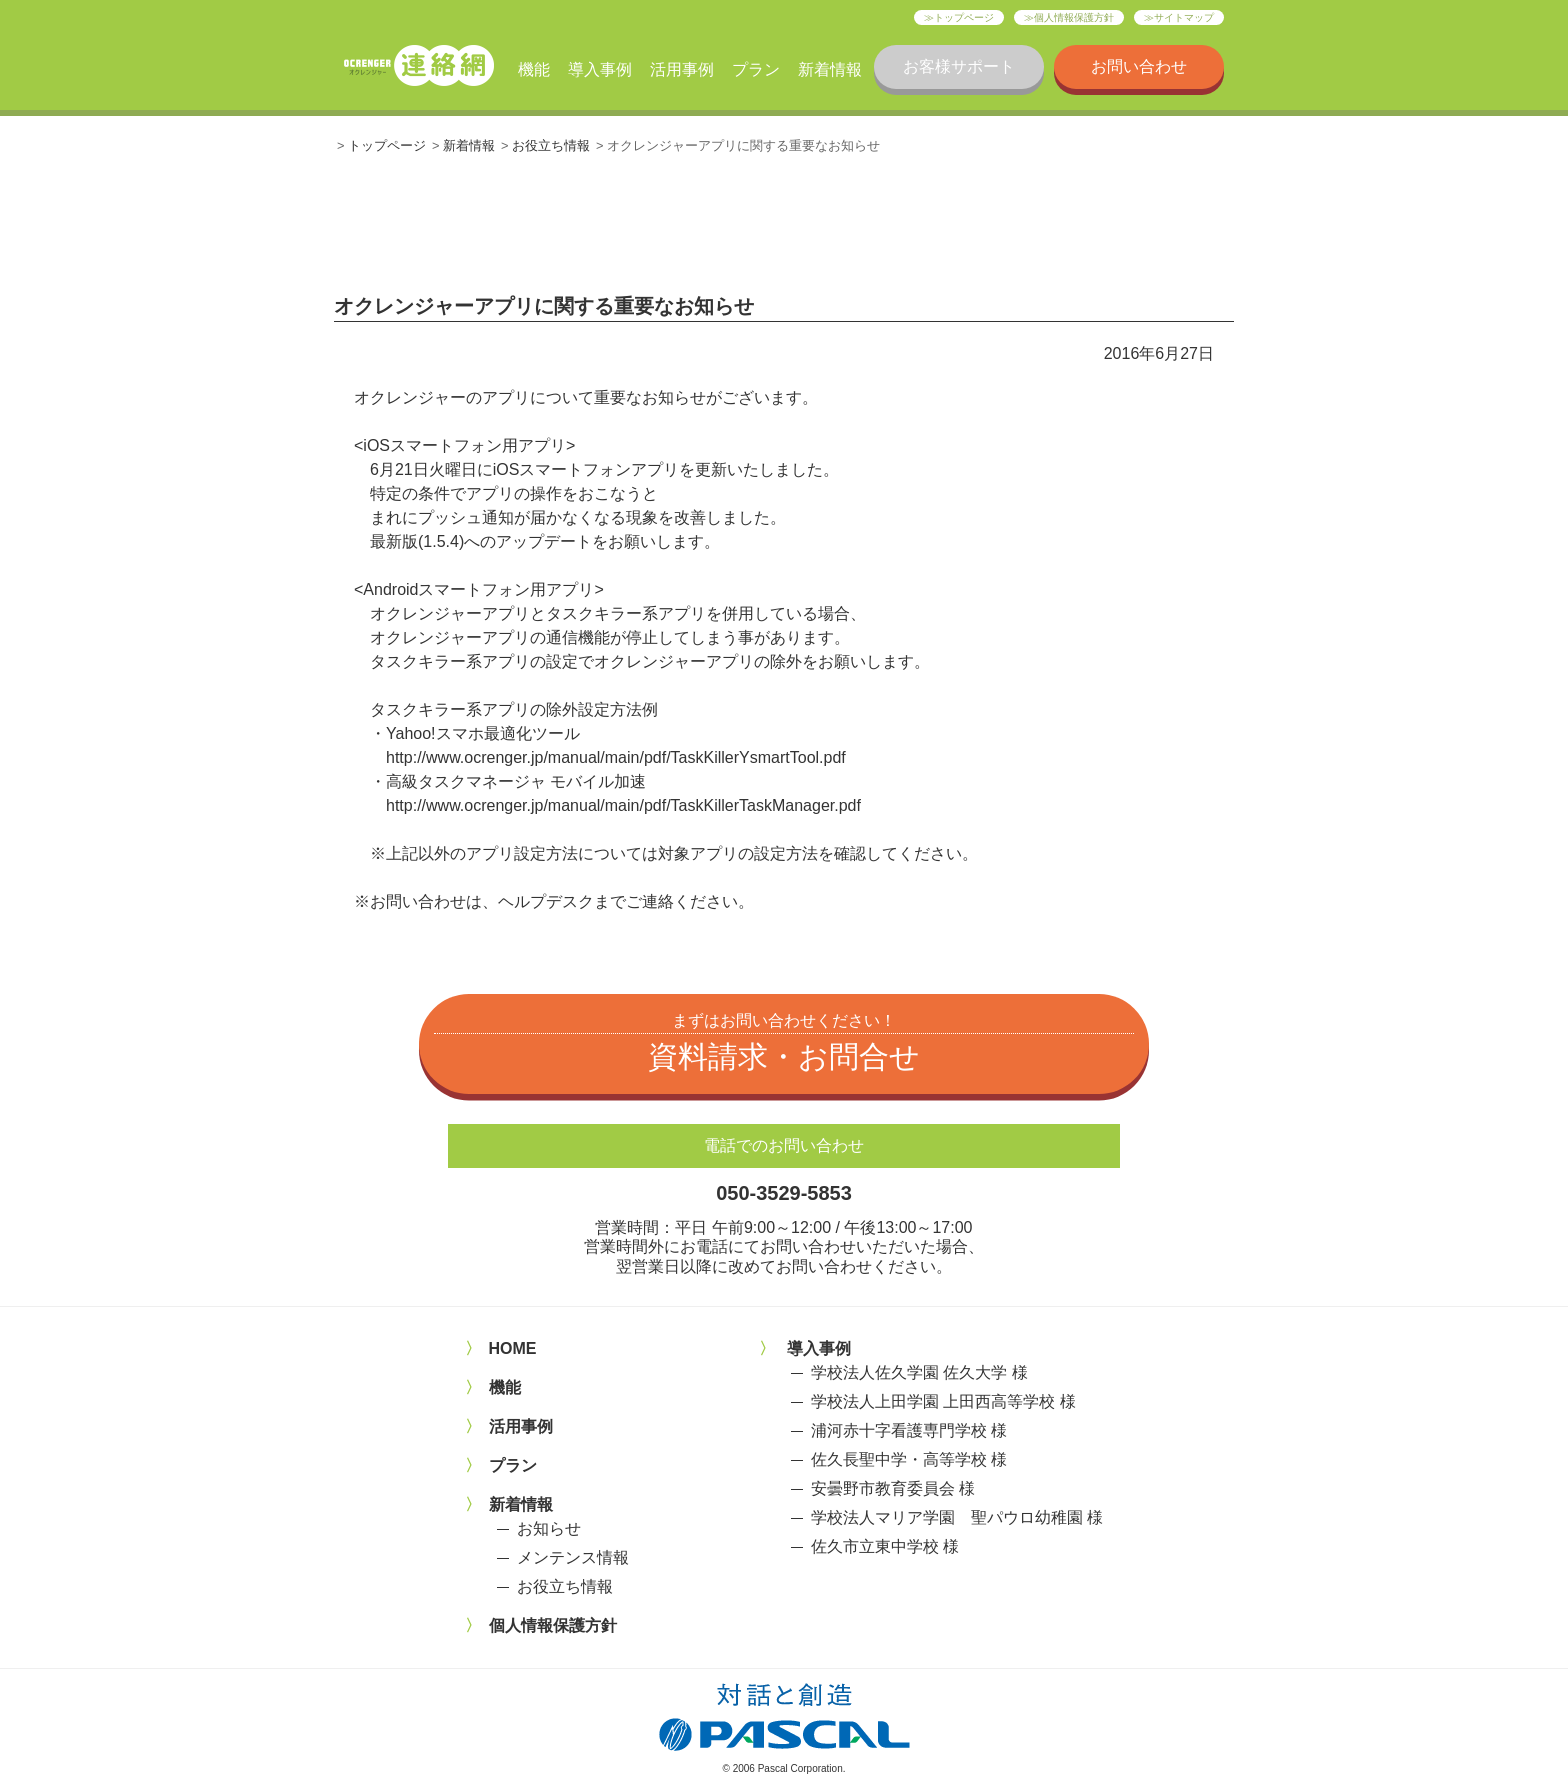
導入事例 (600, 69)
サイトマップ (1184, 17)
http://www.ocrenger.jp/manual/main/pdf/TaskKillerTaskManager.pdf (623, 805)
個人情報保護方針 (1074, 17)
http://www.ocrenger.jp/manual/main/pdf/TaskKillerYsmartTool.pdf (616, 757)
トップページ (964, 17)
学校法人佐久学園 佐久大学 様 (919, 1372)
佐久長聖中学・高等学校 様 (909, 1459)
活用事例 (682, 69)
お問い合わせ (1139, 66)
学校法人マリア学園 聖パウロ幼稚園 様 (957, 1517)
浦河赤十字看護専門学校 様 (909, 1430)
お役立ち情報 (551, 145)
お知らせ (549, 1528)
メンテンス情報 (573, 1557)
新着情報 (830, 69)
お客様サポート (959, 66)
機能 (534, 69)
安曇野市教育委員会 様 (893, 1488)
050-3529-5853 (784, 1193)
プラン (756, 69)
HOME (513, 1348)
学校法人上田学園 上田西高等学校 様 (943, 1401)
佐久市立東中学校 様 (885, 1546)
